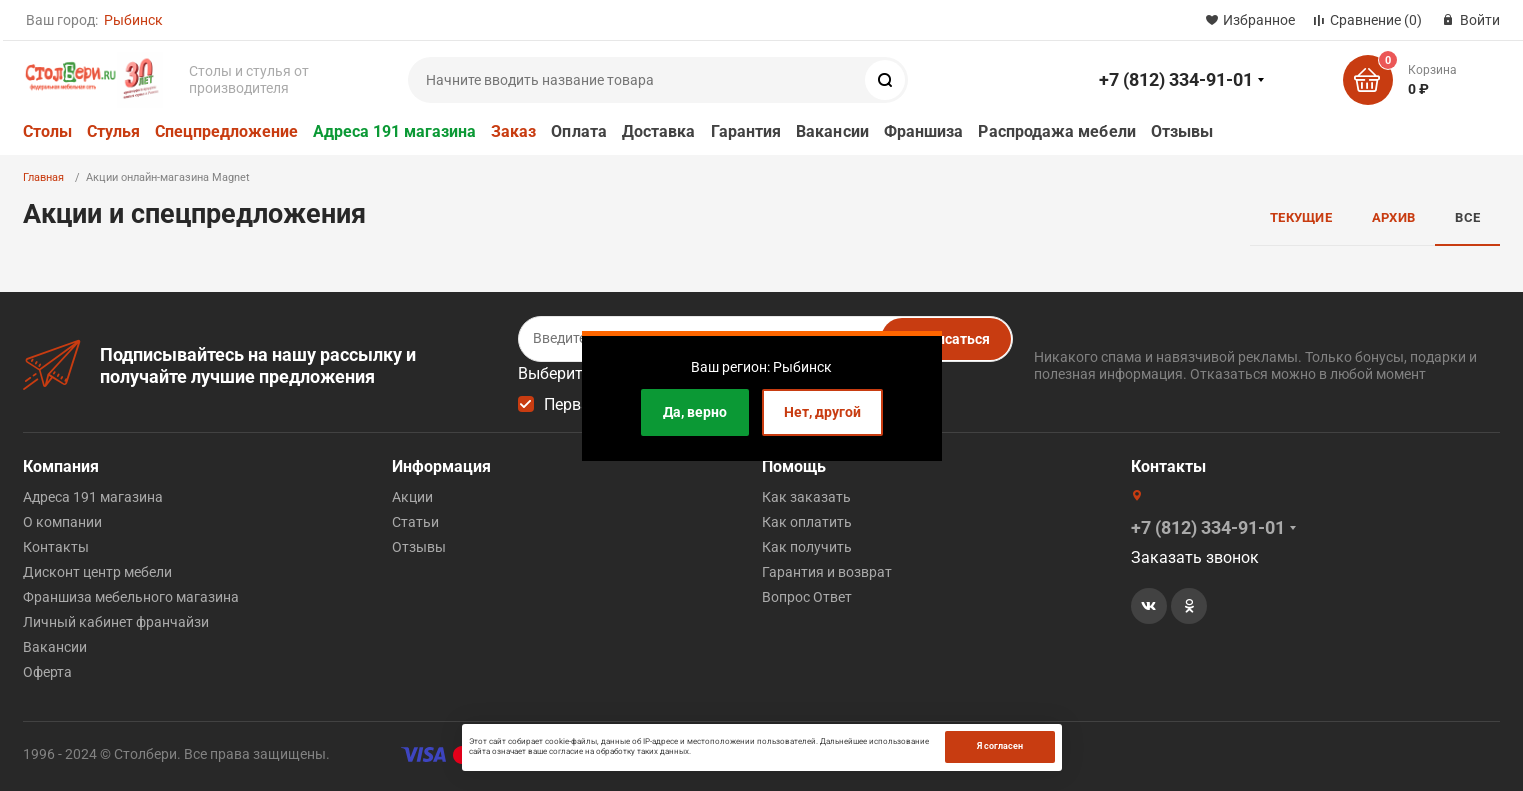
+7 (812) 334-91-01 (1176, 79)
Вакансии (832, 131)
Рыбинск (133, 20)
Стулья (113, 131)
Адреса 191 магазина (394, 131)
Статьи (415, 522)
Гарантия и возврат (827, 572)
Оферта (47, 672)
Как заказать (806, 497)
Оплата (578, 131)
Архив (1393, 217)
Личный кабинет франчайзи (116, 622)
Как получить (807, 547)
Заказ (513, 131)
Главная (43, 177)
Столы (47, 131)
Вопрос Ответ (807, 597)
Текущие (1301, 217)
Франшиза (924, 131)
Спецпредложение (226, 131)
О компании (62, 522)
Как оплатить (807, 522)
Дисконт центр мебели (97, 572)
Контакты (56, 547)
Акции (412, 497)
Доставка (659, 131)
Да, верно (695, 412)
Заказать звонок (1195, 557)
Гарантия (746, 131)
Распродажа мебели (1056, 131)
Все (1467, 217)
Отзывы (1182, 131)
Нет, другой (822, 412)
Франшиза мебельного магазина (131, 597)
